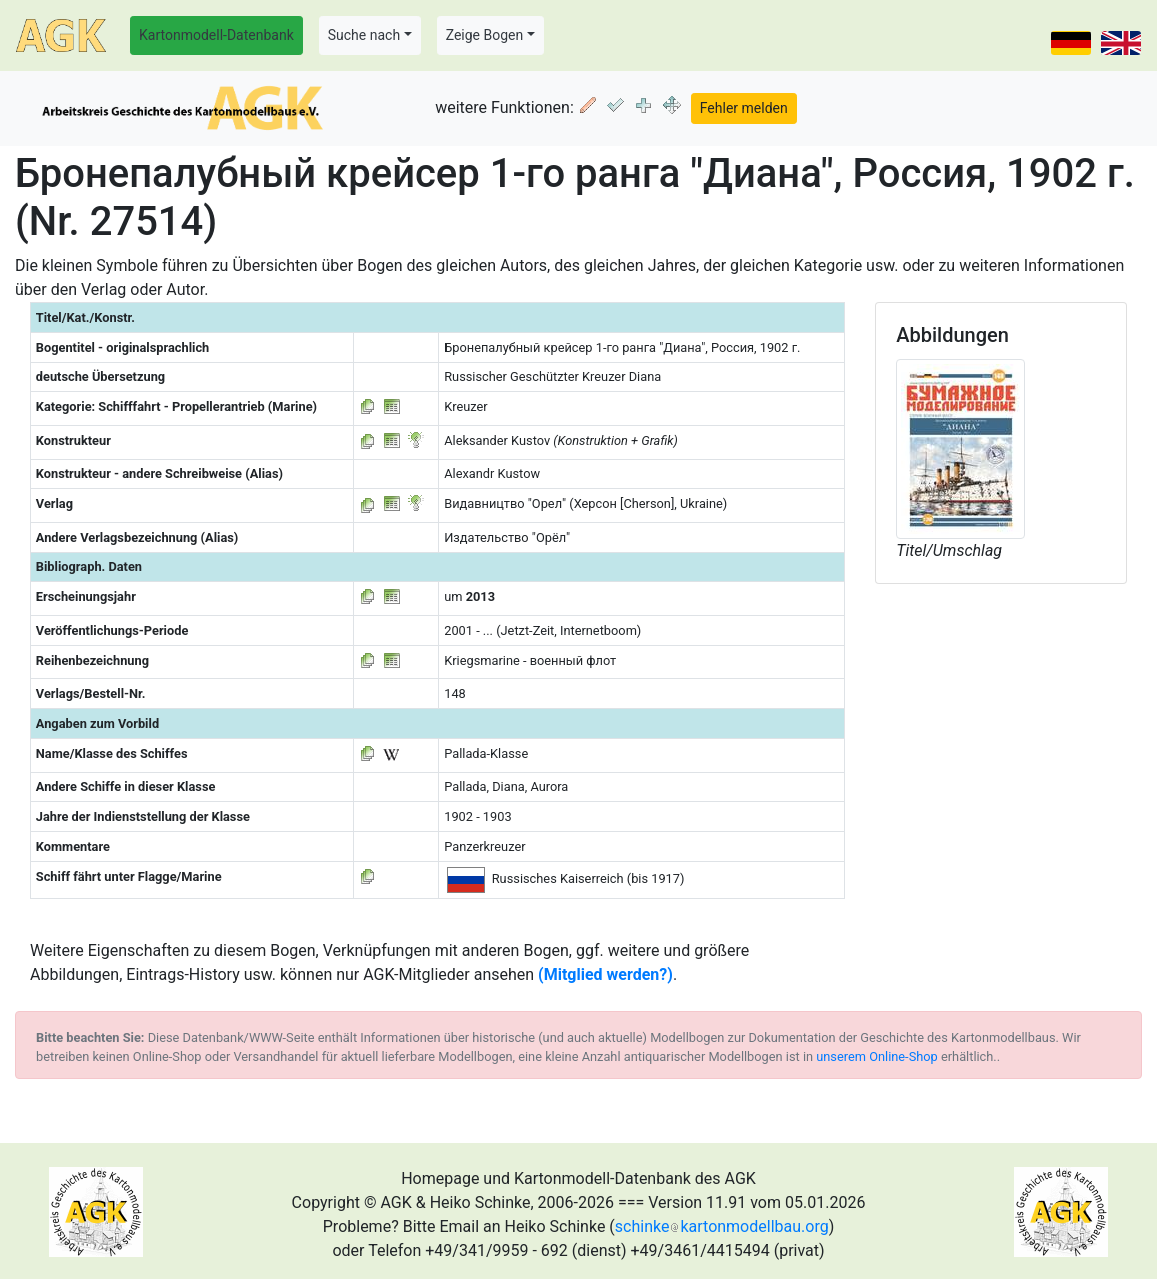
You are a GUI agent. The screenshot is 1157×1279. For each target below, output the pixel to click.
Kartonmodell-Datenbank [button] (216, 35)
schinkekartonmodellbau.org (722, 1226)
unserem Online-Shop (877, 1056)
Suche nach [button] (364, 35)
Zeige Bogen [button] (485, 35)
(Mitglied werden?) (605, 974)
